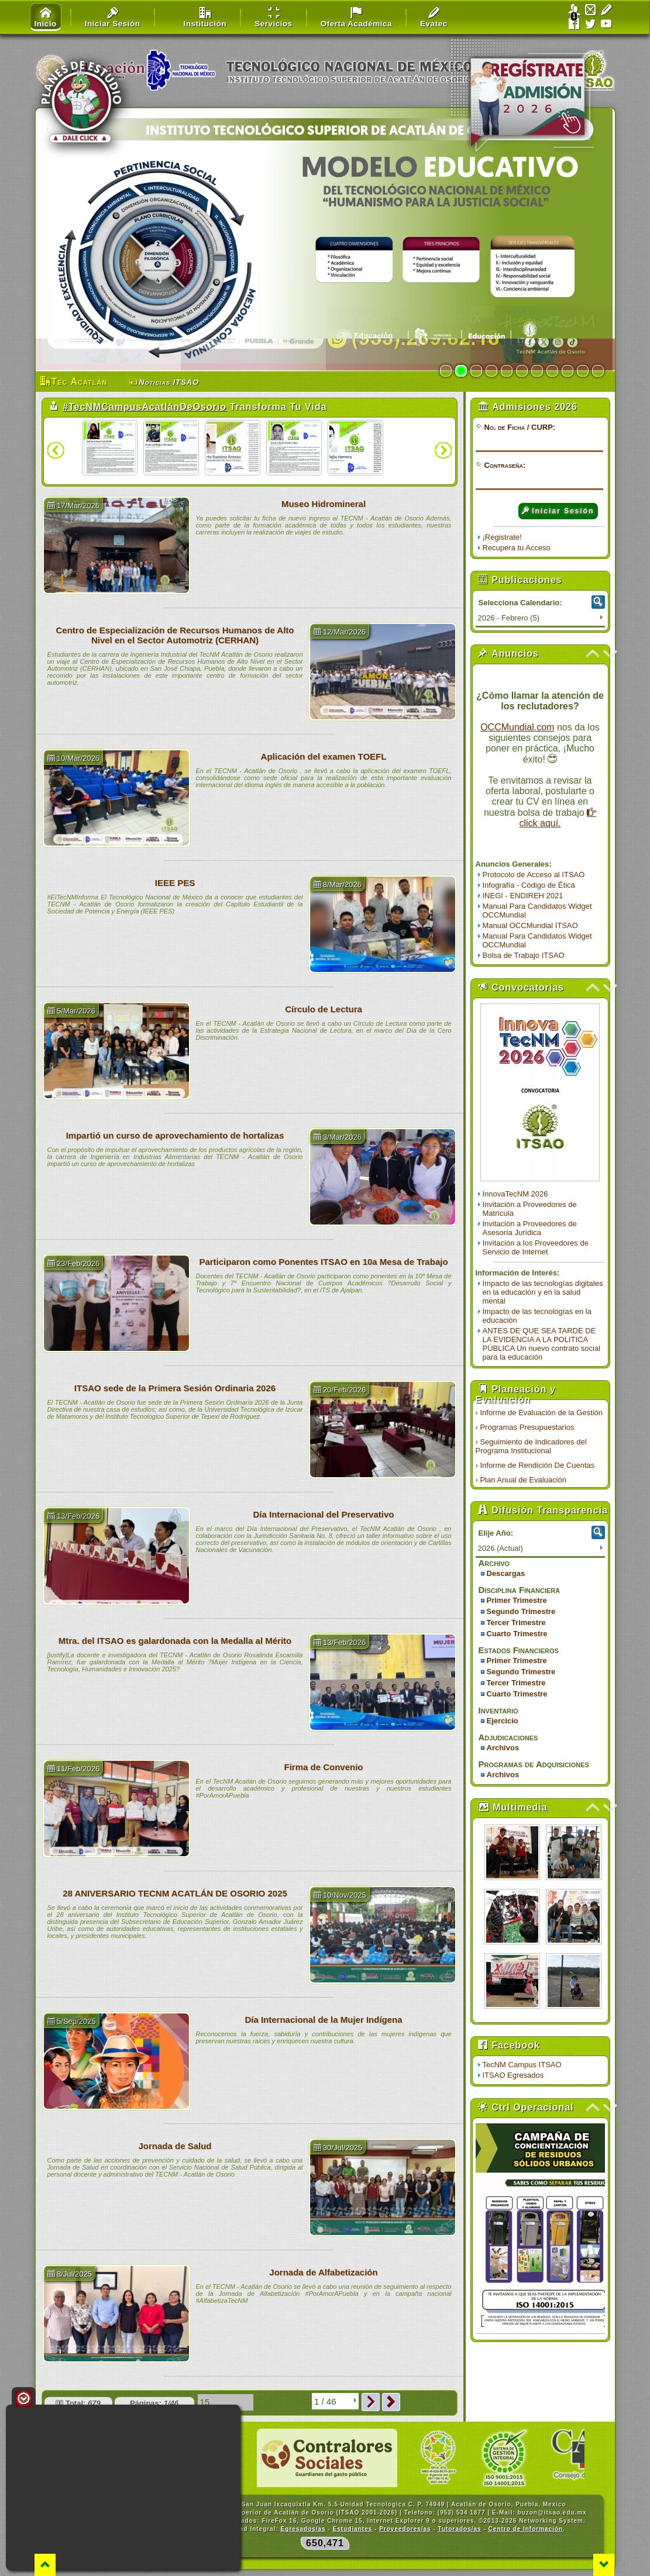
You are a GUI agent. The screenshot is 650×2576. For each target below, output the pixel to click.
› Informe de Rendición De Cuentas (535, 1465)
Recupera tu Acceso (517, 547)
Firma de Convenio (323, 1767)
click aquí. (557, 818)
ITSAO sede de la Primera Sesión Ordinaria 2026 (175, 1388)
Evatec (434, 17)
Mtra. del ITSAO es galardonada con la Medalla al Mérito (175, 1641)
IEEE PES (175, 883)
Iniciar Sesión (558, 511)
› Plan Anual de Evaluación (521, 1479)
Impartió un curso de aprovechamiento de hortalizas (175, 1135)
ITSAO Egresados (513, 2075)
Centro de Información (526, 2529)
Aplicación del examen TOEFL (324, 756)
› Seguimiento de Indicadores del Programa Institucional (531, 1446)
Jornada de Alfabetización (323, 2272)
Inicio (46, 17)
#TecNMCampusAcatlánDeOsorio (144, 407)
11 (598, 371)
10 (583, 371)
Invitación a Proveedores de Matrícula (530, 1209)
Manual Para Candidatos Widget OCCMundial (537, 910)
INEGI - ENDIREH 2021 (523, 895)
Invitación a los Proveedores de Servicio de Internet (536, 1247)
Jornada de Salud (174, 2146)
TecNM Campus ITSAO (522, 2064)
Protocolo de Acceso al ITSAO (534, 874)
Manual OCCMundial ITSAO (530, 925)
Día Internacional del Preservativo (323, 1514)
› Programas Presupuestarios (525, 1427)
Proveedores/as (405, 2529)
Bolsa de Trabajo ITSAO (524, 955)
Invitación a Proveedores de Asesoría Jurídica (530, 1228)
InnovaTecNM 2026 (515, 1193)
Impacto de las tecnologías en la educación (537, 1316)
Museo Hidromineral (323, 504)
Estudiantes (353, 2529)
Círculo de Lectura (323, 1009)
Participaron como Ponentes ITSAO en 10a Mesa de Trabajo (323, 1262)
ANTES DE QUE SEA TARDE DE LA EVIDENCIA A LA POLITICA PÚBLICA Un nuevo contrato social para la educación (542, 1343)
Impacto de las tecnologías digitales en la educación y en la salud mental (543, 1292)
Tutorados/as (460, 2529)
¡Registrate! (502, 537)
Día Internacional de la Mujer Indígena (323, 2020)
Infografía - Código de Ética (529, 885)
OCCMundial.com (517, 727)
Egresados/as (303, 2529)
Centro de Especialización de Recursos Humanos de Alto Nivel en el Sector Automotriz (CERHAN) (175, 635)
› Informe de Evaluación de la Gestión (539, 1412)
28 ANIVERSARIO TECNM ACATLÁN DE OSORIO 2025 (175, 1893)
